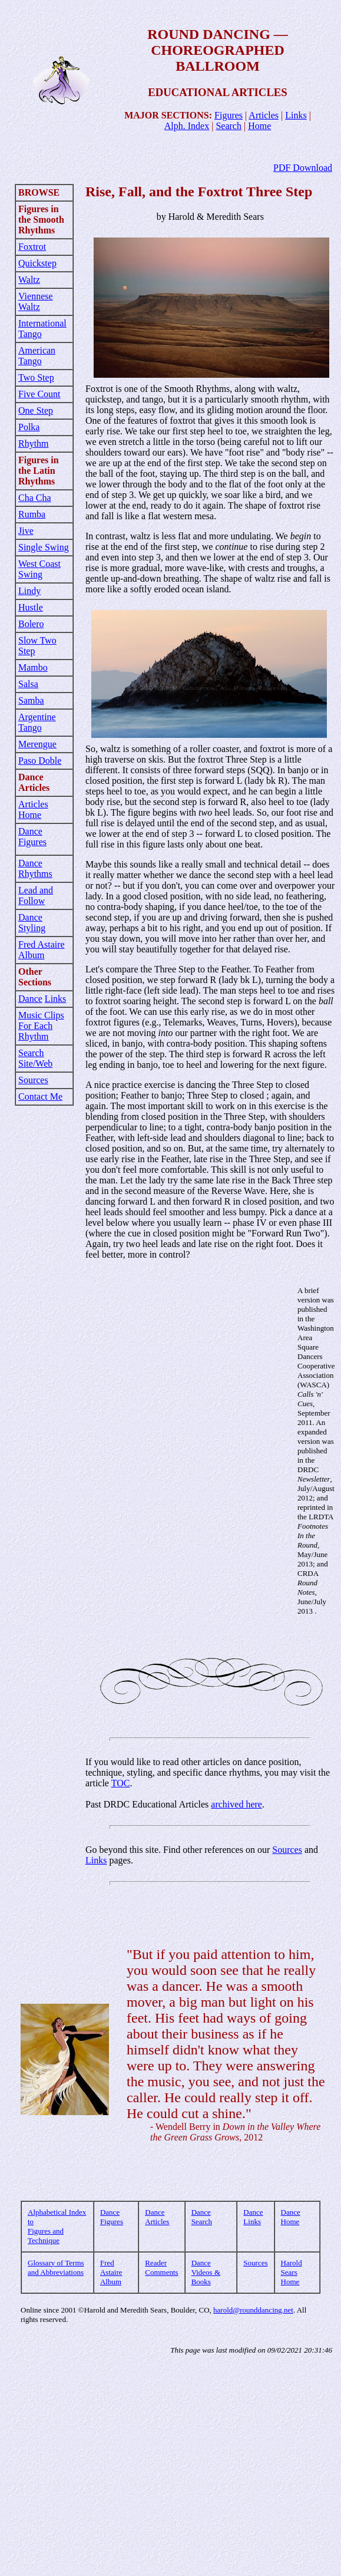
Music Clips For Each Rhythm (41, 1025)
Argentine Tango (37, 722)
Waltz (29, 280)
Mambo (33, 667)
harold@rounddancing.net (253, 2309)
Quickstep (37, 263)
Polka (28, 427)
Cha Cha (34, 498)
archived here (236, 1804)
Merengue (37, 744)
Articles (264, 115)
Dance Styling (31, 922)
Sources (33, 1080)
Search (228, 126)
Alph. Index (186, 126)
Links (295, 115)
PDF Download (302, 168)
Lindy (29, 591)
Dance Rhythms (35, 868)
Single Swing (43, 547)
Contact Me (40, 1096)
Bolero (31, 624)
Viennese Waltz (35, 301)
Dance (30, 999)
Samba (31, 700)
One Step (35, 410)
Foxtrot (32, 247)
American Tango (36, 355)
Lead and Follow (35, 895)
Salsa (28, 684)
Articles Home (33, 809)
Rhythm (33, 443)
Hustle (30, 607)
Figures (228, 115)
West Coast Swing (39, 569)
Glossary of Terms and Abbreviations (56, 2267)
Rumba (31, 514)
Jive (26, 531)
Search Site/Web (35, 1058)
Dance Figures (32, 836)
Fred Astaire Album (41, 949)
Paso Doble (39, 761)
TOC (120, 1783)
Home (259, 126)
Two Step (36, 377)
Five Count (39, 394)
